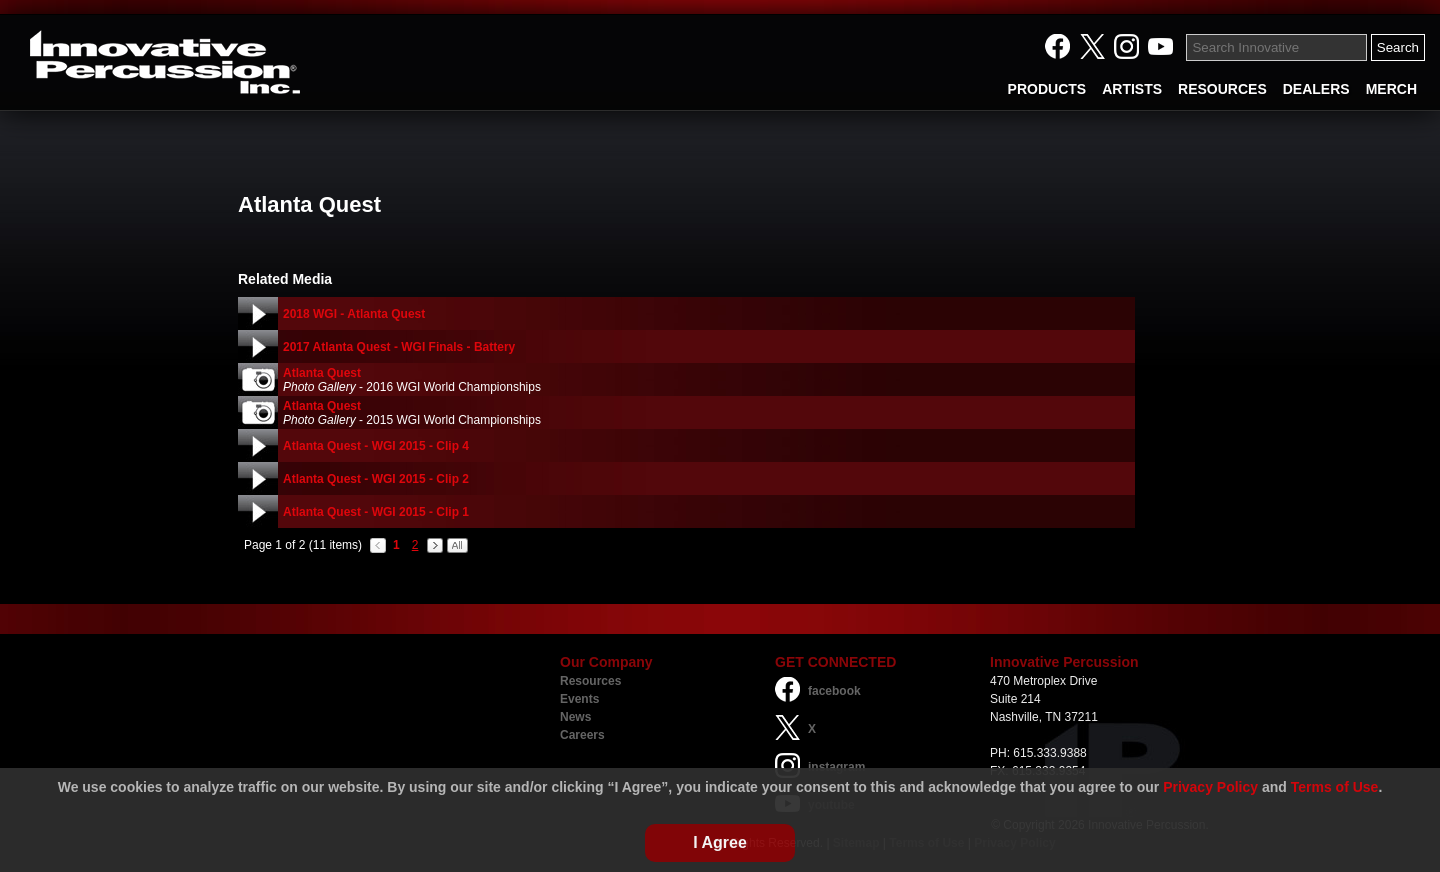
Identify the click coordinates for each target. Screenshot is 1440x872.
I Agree (720, 842)
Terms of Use (1335, 787)
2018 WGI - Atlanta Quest (354, 314)
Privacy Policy (1210, 787)
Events (579, 699)
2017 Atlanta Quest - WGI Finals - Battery (399, 347)
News (575, 717)
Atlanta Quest (322, 373)
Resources (590, 681)
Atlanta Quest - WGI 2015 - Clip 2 (376, 479)
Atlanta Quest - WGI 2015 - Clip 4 (376, 446)
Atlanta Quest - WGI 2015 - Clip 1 (376, 512)
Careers (582, 735)
